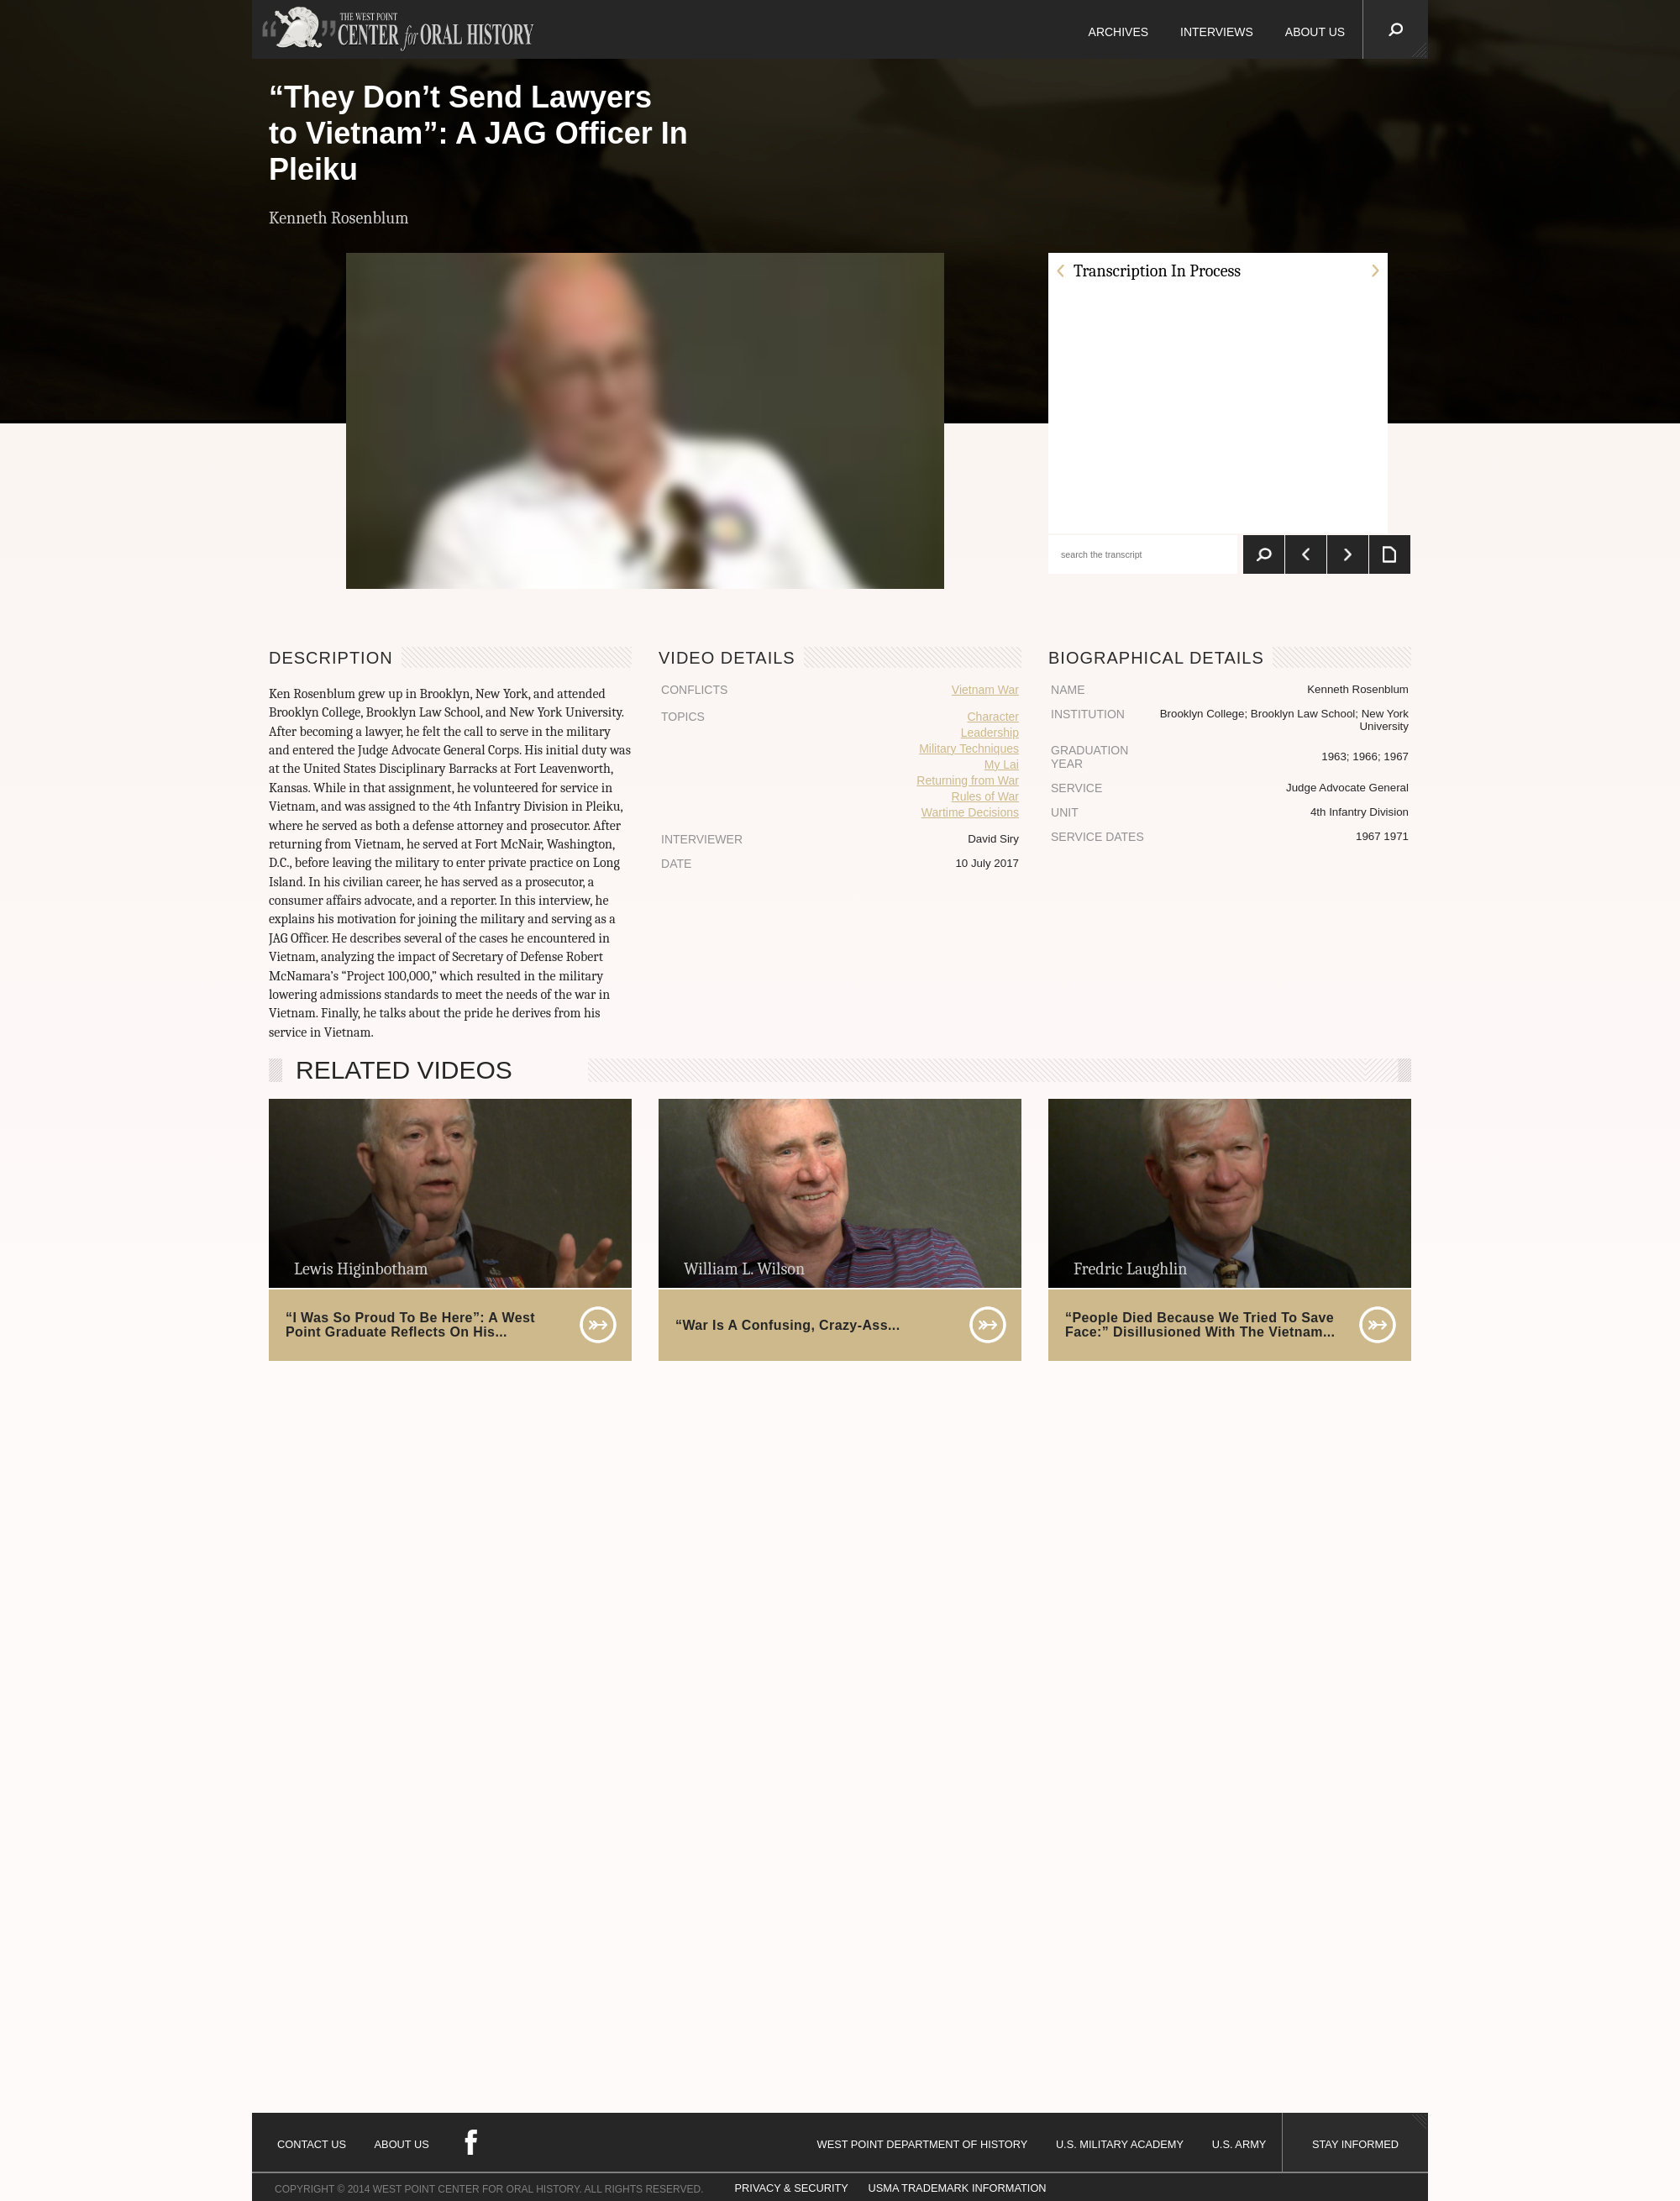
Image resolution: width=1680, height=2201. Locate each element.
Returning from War (967, 780)
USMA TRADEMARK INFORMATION (957, 2188)
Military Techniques (969, 748)
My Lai (1001, 764)
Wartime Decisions (970, 812)
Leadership (990, 732)
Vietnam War (985, 689)
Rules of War (985, 796)
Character (993, 716)
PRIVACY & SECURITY (791, 2188)
